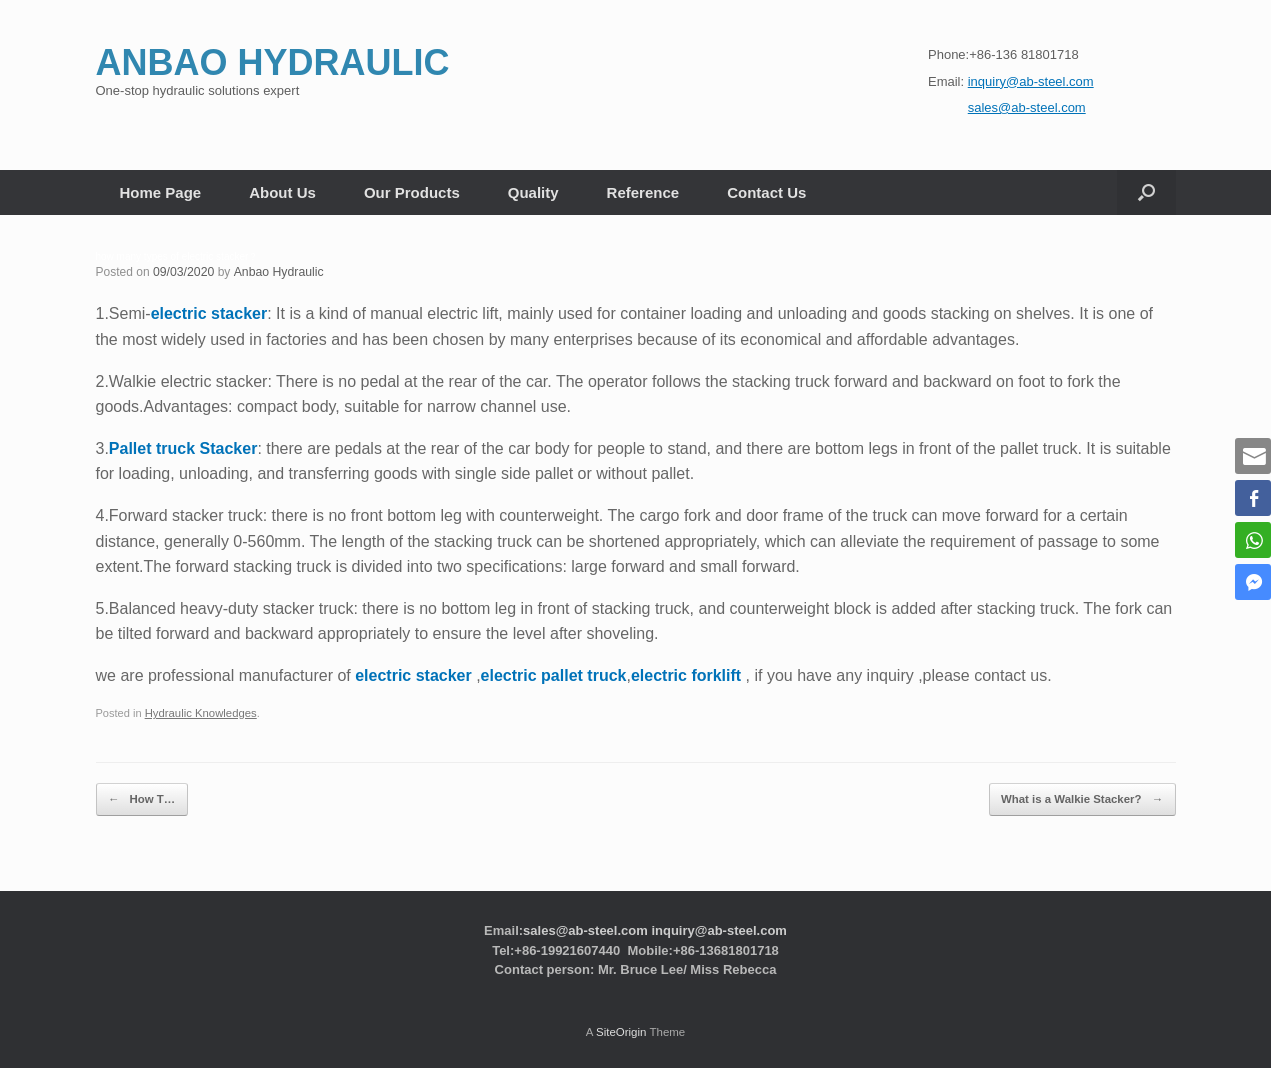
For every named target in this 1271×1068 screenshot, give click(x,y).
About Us (282, 192)
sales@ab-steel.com (585, 927)
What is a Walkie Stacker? (1086, 797)
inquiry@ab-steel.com (718, 927)
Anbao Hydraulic (276, 272)
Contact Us (766, 192)
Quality (533, 192)
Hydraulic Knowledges (199, 713)
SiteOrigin (621, 1029)
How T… (139, 797)
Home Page (161, 192)
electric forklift (686, 675)
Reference (643, 192)
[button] (1146, 192)
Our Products (412, 192)
